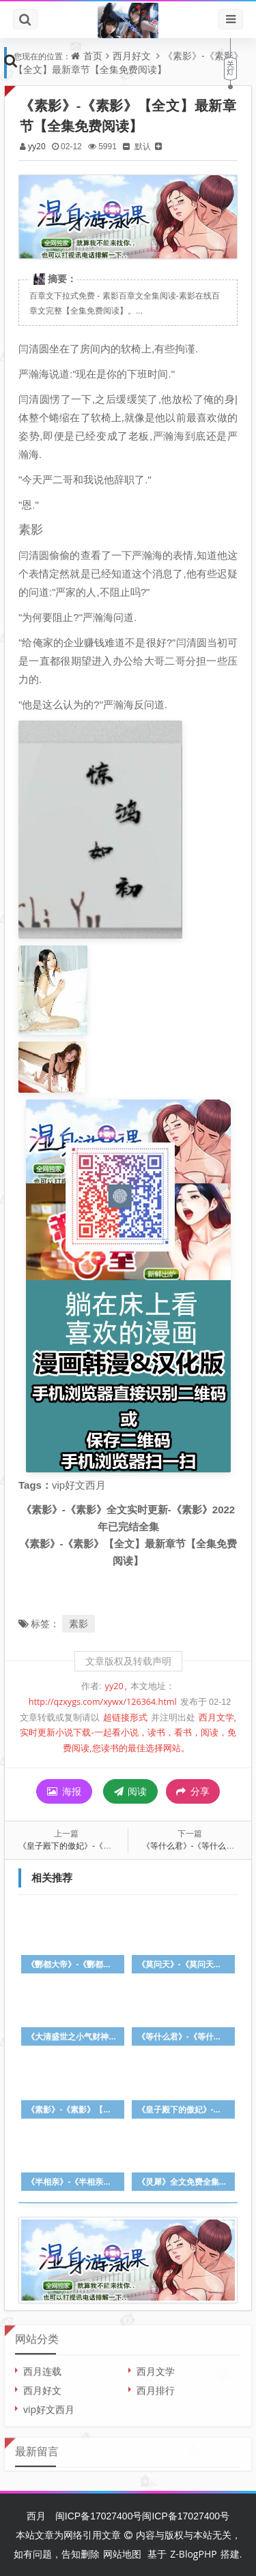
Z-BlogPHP (193, 2553)
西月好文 (132, 55)
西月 (36, 2515)
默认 (142, 146)
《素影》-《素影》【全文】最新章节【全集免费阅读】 (128, 62)
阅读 (130, 1791)
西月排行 (156, 2384)
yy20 (37, 146)
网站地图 (122, 2553)
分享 (193, 1791)
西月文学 (156, 2365)
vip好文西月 (48, 2403)
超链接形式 (125, 1717)
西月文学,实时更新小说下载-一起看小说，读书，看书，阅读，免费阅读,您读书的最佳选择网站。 (128, 1733)
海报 (64, 1791)
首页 (92, 55)
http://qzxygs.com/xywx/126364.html (103, 1702)
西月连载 (42, 2365)
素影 (78, 1623)
